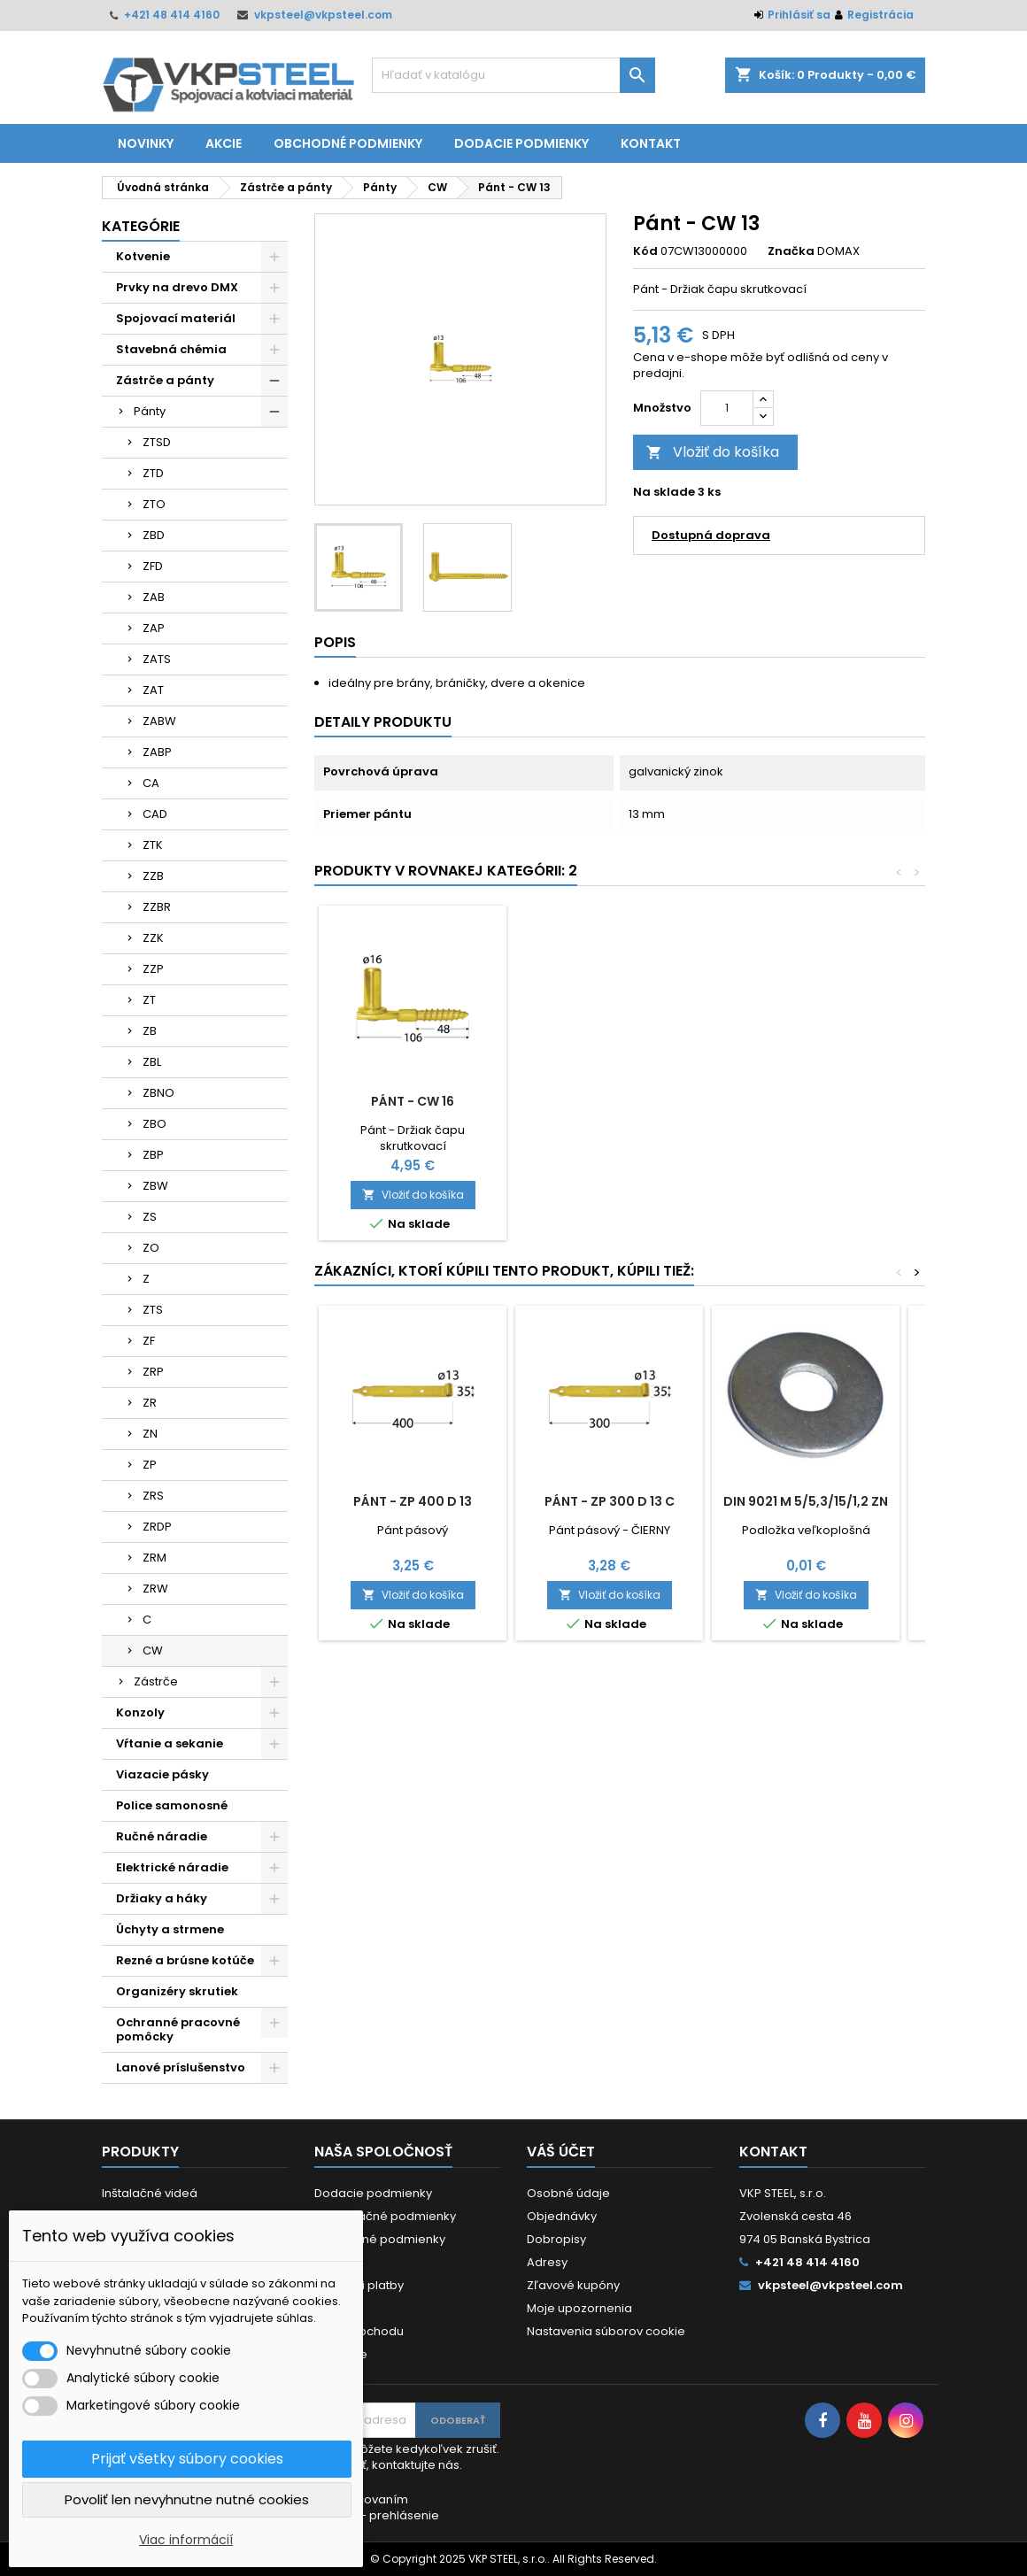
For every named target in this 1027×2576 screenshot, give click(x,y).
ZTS (153, 1309)
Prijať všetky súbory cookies (187, 2459)
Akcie (223, 143)
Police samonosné (172, 1805)
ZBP (153, 1154)
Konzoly (140, 1712)
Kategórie (141, 226)
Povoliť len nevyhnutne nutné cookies (187, 2499)
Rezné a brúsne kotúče (185, 1960)
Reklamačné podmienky (385, 2216)
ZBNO (158, 1092)
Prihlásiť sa (799, 14)
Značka (791, 251)
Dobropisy (556, 2239)
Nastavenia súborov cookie (606, 2331)
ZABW (159, 721)
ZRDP (157, 1526)
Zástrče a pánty (165, 380)
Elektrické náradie (172, 1867)
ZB (150, 1030)
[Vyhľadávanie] (513, 75)
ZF (149, 1340)
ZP (150, 1464)
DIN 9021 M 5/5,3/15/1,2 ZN (805, 1501)
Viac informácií (186, 2540)
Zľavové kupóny (573, 2285)
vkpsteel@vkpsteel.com (323, 14)
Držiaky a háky (161, 1898)
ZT (149, 999)
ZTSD (157, 442)
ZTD (153, 473)
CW (153, 1650)
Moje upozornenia (579, 2308)
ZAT (153, 690)
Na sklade (664, 492)
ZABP (157, 752)
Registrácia (880, 14)
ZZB (153, 876)
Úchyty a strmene (170, 1929)
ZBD (154, 535)
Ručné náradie (161, 1836)
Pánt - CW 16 (609, 1101)
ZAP (154, 628)
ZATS (157, 659)
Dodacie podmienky (521, 143)
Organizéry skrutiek (177, 1991)
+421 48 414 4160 (172, 14)
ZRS (153, 1495)
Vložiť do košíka (712, 452)
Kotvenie (143, 256)
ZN (150, 1433)
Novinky (146, 143)
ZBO (154, 1123)
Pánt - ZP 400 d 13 (412, 1501)
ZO (151, 1247)
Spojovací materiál (176, 318)
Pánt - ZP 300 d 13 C (609, 1501)
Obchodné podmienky (348, 143)
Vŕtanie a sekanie (169, 1743)
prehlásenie (404, 2515)
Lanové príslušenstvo (180, 2067)
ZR (150, 1402)
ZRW (155, 1588)
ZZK (153, 937)
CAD (155, 814)
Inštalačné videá (149, 2193)
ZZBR (157, 907)
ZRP (153, 1371)
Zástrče (156, 1681)
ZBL (152, 1061)
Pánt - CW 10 (413, 1101)
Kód (645, 251)
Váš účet (561, 2151)
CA (151, 783)
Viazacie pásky (162, 1774)
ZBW (155, 1185)
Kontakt (651, 143)
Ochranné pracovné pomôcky (178, 2029)
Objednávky (562, 2216)
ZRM (154, 1557)
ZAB (154, 597)
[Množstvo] (726, 408)
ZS (150, 1216)
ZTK (153, 845)
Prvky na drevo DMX (177, 287)
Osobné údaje (568, 2193)
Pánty (150, 411)
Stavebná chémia (171, 349)
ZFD (153, 566)
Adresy (547, 2262)
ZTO (154, 504)
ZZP (153, 968)
